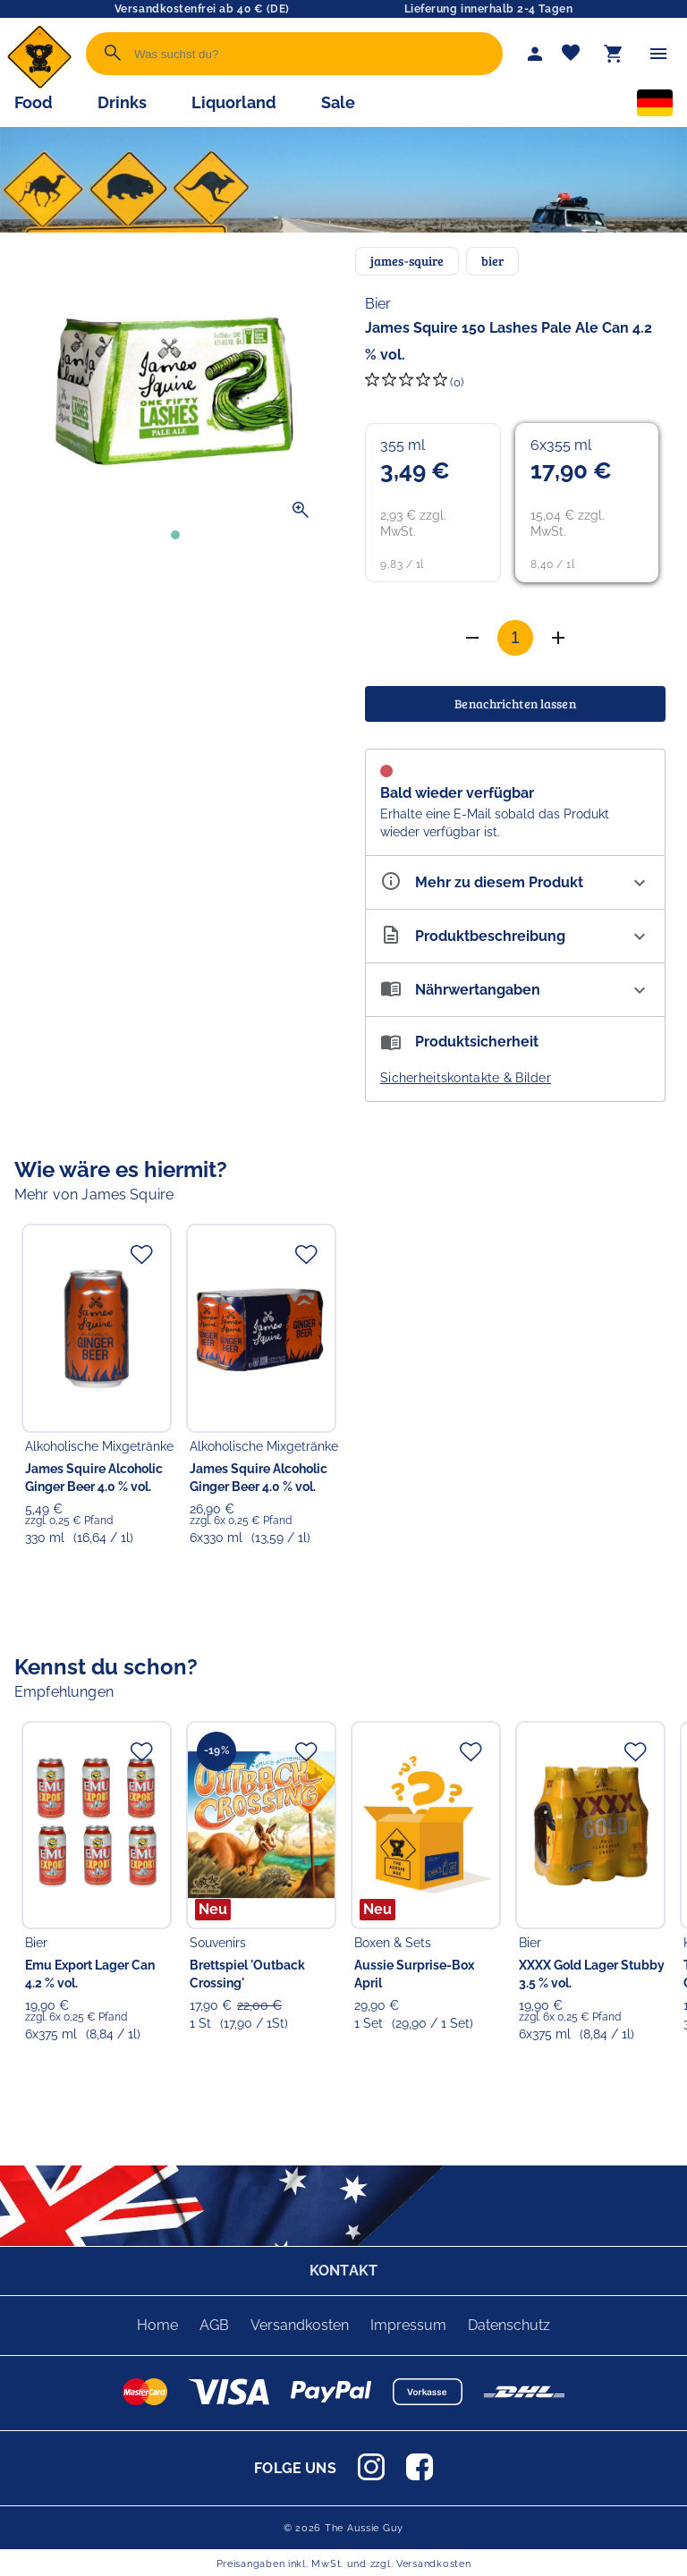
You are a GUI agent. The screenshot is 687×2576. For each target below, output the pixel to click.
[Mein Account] (535, 54)
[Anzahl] (515, 638)
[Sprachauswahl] (655, 106)
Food (33, 102)
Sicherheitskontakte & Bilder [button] (465, 1078)
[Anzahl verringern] (558, 637)
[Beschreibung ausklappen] (515, 936)
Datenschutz (509, 2325)
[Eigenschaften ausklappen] (515, 882)
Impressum (408, 2325)
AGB (214, 2325)
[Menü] (658, 54)
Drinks (122, 102)
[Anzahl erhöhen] (472, 637)
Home (157, 2325)
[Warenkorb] (614, 54)
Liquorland (233, 102)
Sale (338, 102)
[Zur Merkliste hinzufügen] (141, 1254)
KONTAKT (343, 2270)
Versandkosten (299, 2325)
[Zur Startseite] (39, 84)
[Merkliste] (570, 54)
